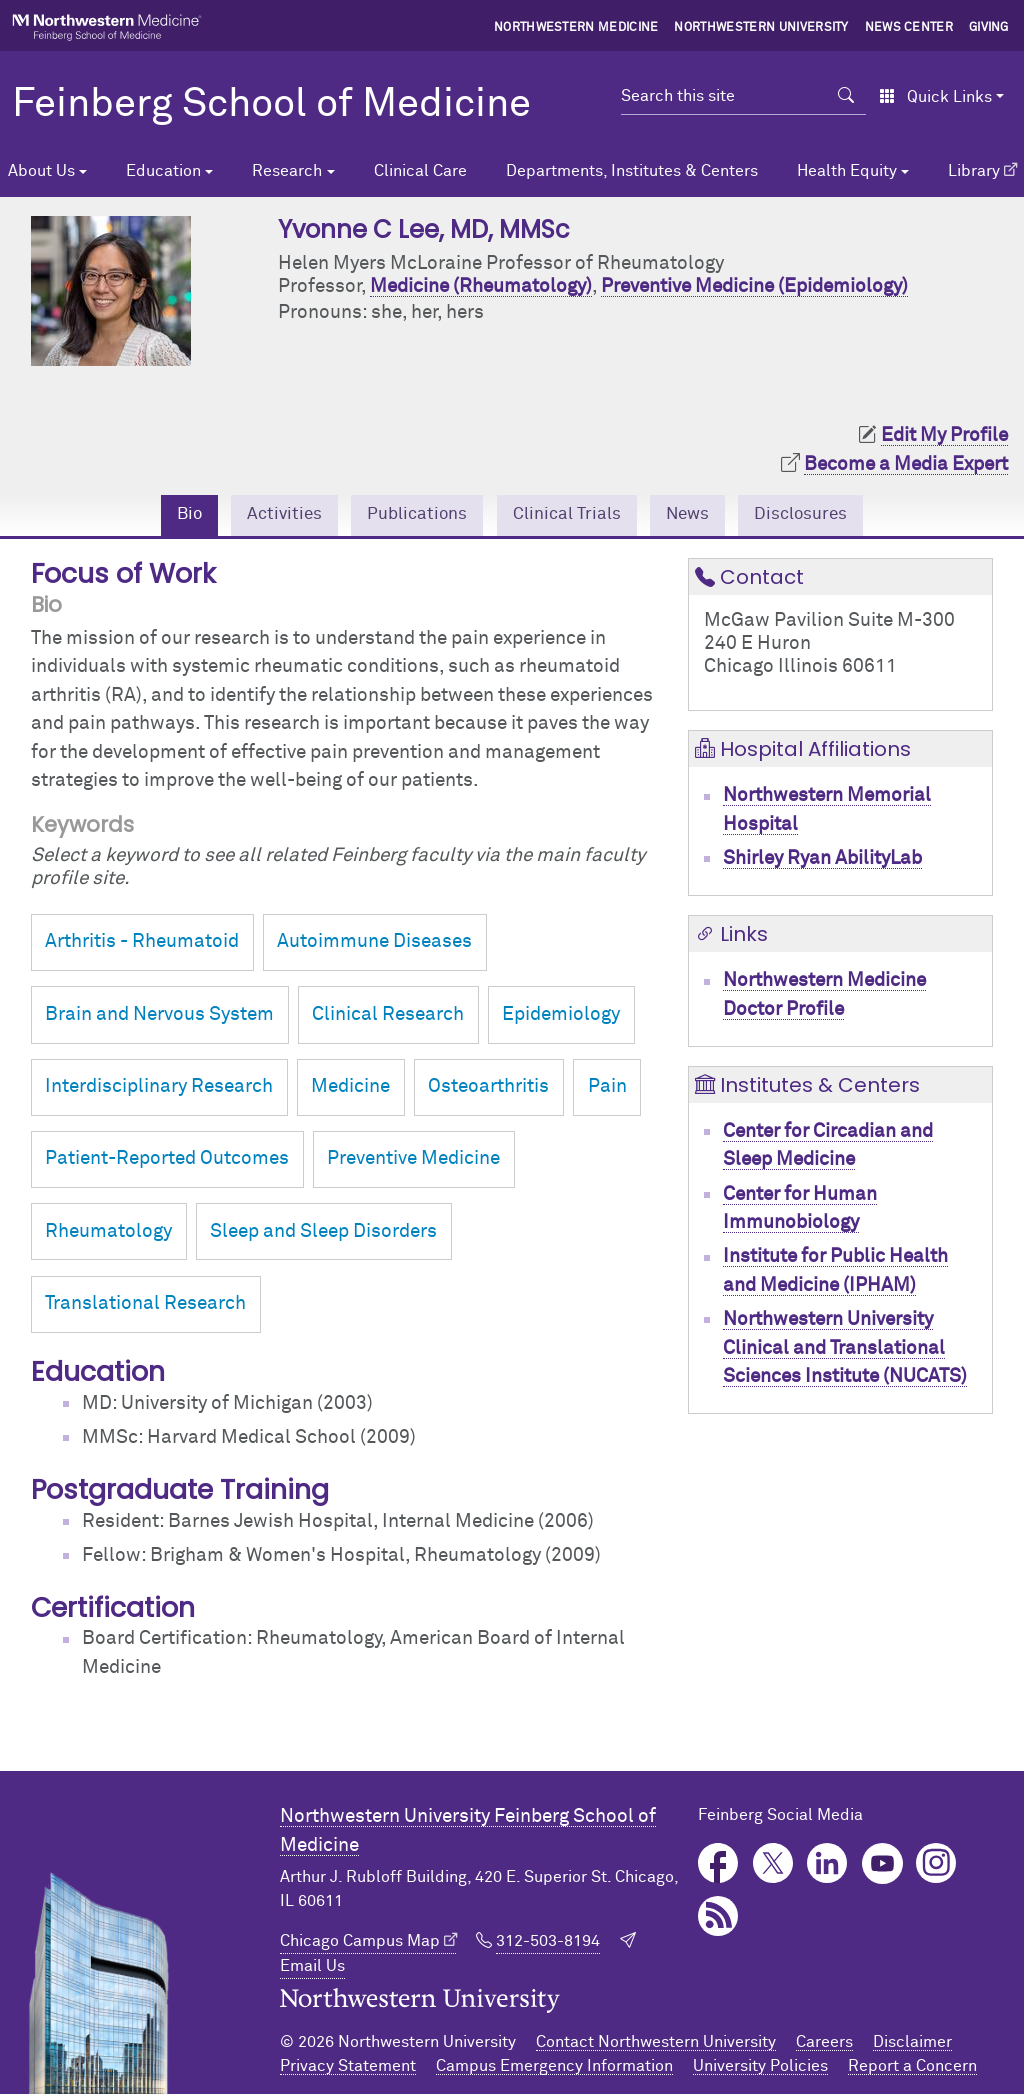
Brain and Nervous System (159, 1017)
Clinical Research (388, 1017)
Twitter (773, 1867)
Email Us (312, 1969)
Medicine (350, 1090)
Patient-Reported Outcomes (167, 1162)
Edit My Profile (944, 435)
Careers (824, 2046)
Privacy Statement (348, 2070)
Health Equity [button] (847, 171)
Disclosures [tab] (822, 516)
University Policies (760, 2070)
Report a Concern (912, 2070)
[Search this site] (723, 96)
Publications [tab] (408, 516)
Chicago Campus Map (360, 1944)
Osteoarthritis (488, 1090)
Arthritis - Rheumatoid (142, 945)
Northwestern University (761, 28)
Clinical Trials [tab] (569, 516)
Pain (607, 1090)
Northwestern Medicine (576, 28)
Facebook (718, 1867)
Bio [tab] (164, 516)
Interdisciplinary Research (159, 1090)
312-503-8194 (548, 1944)
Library (974, 171)
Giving (989, 28)
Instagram (936, 1867)
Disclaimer (912, 2046)
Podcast (718, 1920)
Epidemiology (561, 1017)
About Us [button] (41, 171)
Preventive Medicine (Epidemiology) (754, 286)
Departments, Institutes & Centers (632, 171)
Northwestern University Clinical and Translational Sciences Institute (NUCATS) (845, 1352)
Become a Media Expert (906, 464)
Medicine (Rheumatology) (481, 286)
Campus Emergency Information (554, 2070)
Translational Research (145, 1306)
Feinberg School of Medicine (271, 105)
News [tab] (699, 516)
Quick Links (935, 97)
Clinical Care (420, 171)
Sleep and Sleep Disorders (323, 1234)
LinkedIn (827, 1867)
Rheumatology (108, 1234)
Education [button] (163, 171)
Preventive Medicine (413, 1162)
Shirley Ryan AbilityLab (822, 861)
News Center (909, 28)
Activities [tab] (266, 516)
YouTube (882, 1867)
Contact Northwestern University (656, 2046)
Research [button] (287, 171)
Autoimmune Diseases (374, 945)
